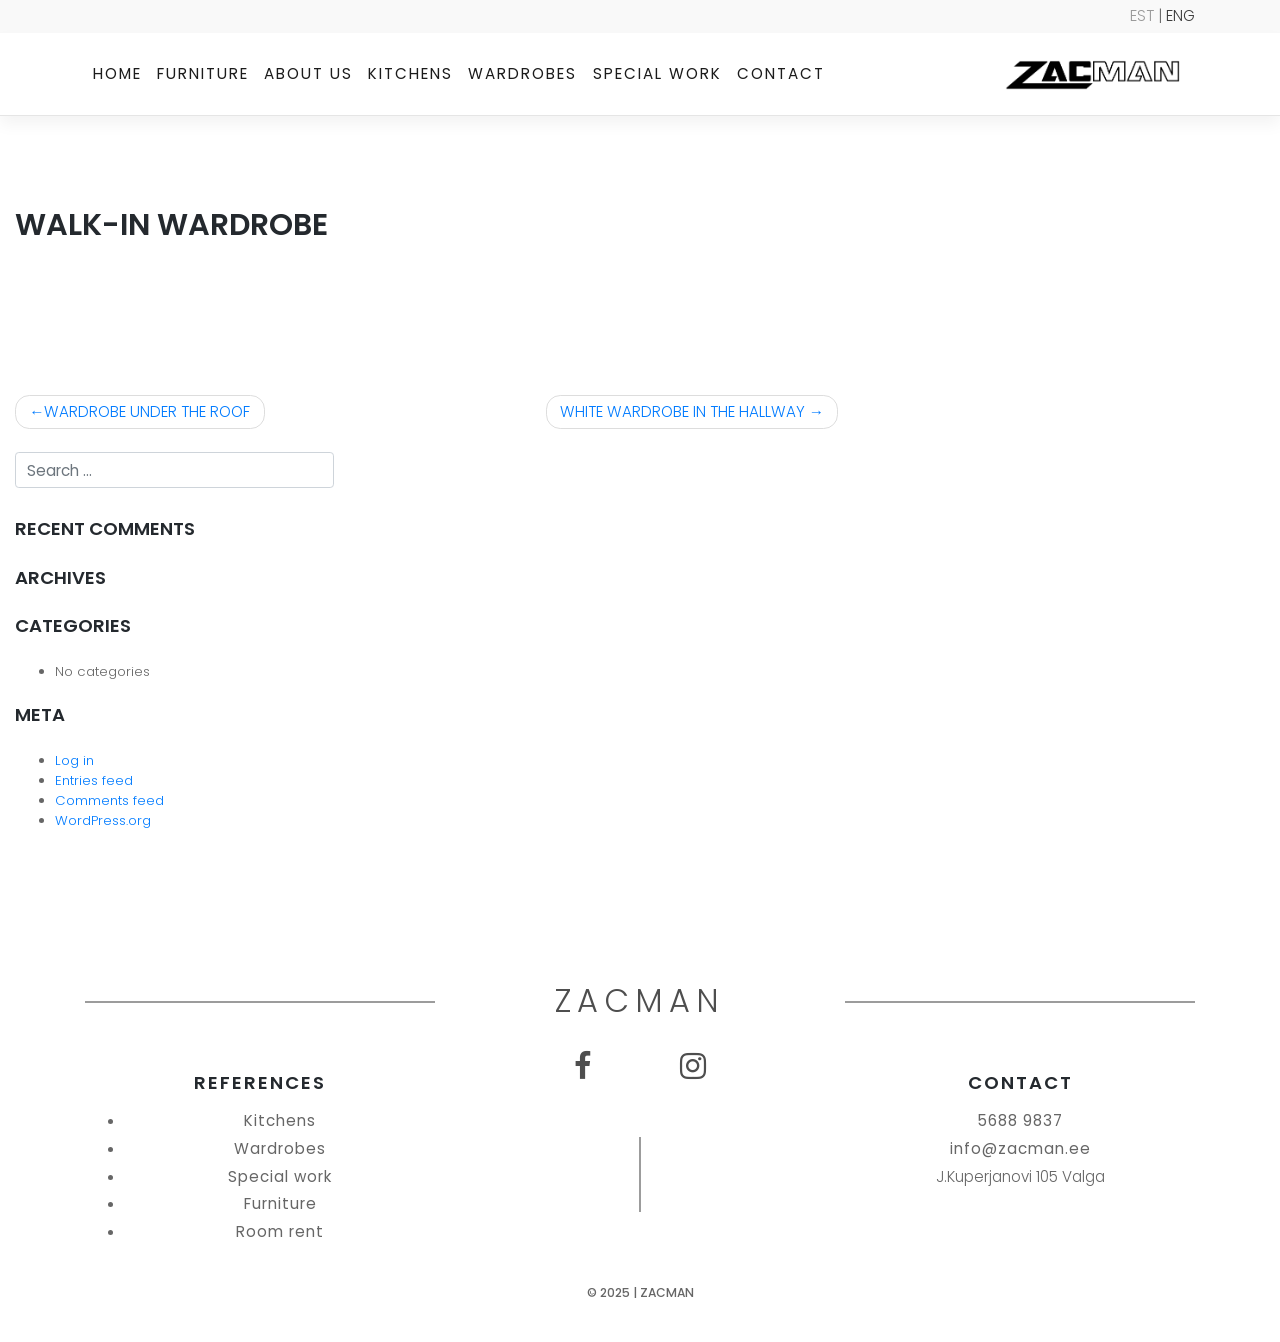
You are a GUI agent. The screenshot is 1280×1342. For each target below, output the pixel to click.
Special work (657, 73)
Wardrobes (522, 73)
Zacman (667, 1292)
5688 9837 (1020, 1120)
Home (117, 73)
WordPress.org (103, 820)
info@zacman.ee (1020, 1148)
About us (308, 73)
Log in (74, 760)
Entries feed (94, 780)
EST (1142, 15)
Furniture (203, 73)
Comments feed (109, 800)
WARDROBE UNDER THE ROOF (147, 411)
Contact (781, 73)
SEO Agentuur (1225, 1325)
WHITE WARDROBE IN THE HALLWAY (682, 411)
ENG (1180, 15)
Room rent (280, 1231)
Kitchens (410, 73)
